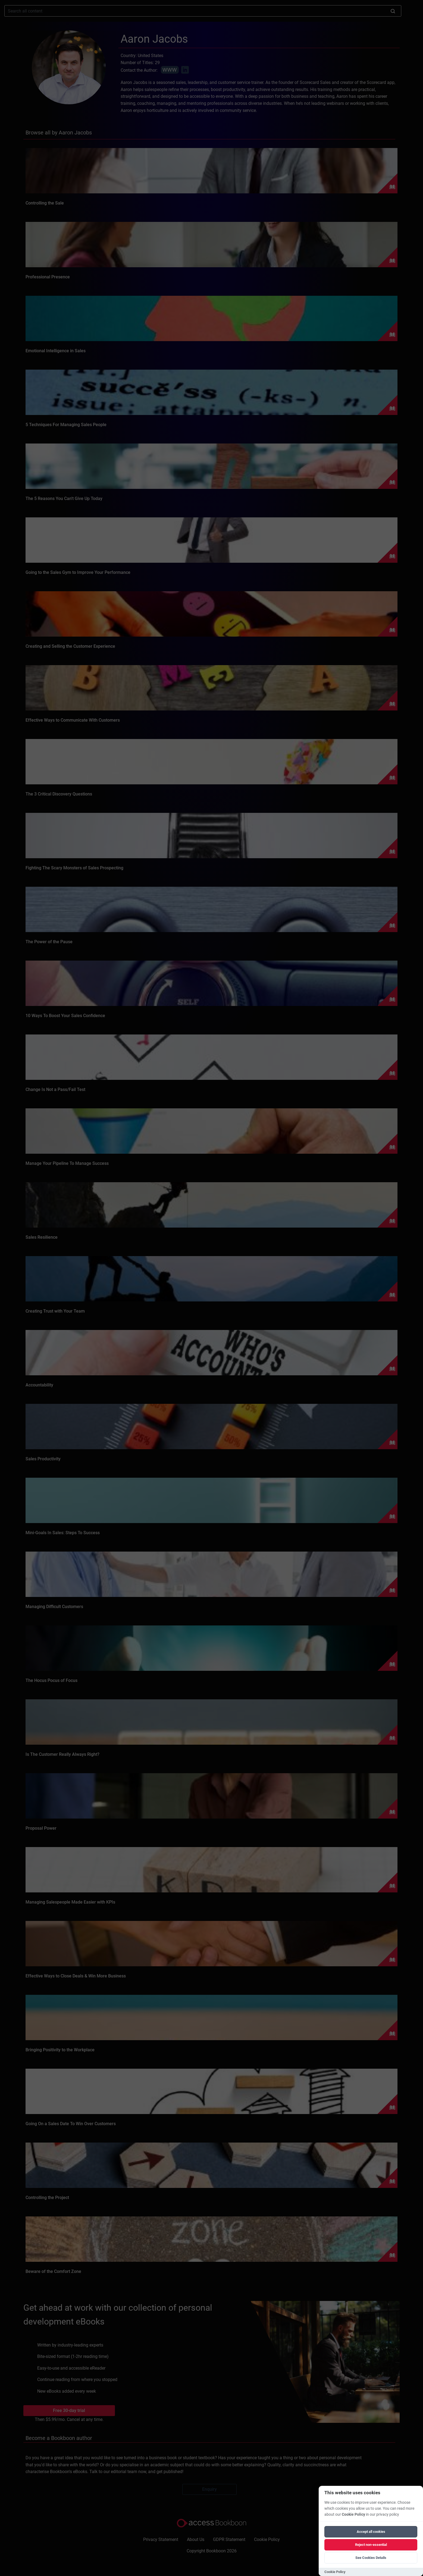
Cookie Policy (353, 2514)
